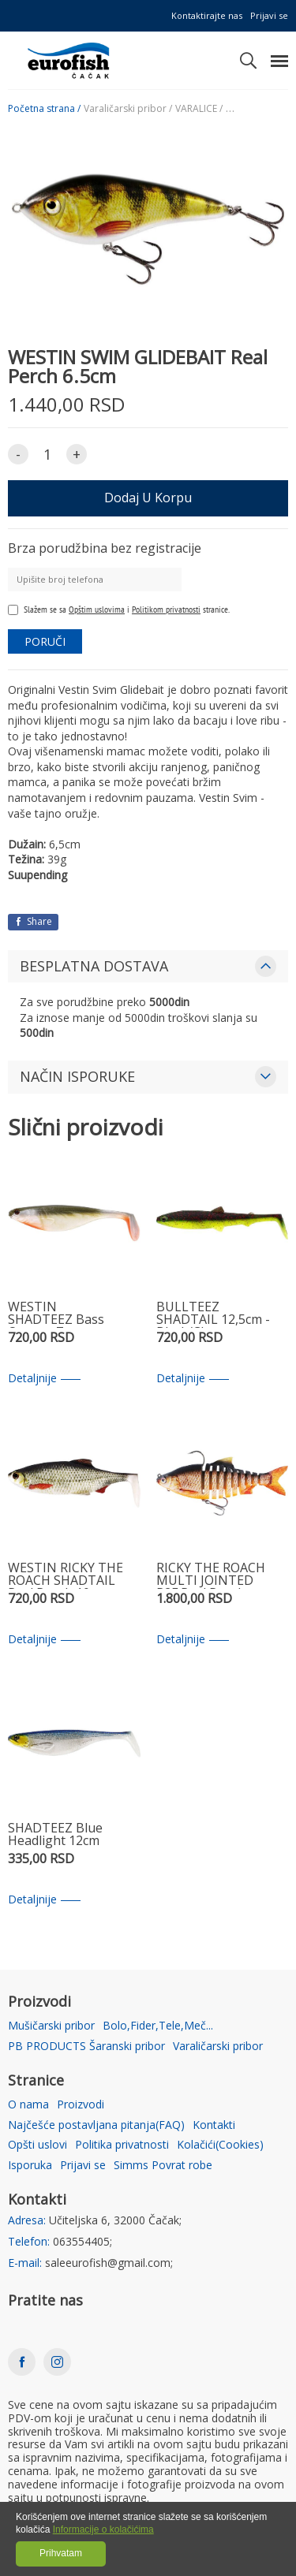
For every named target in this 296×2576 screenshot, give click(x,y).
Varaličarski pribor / (128, 108)
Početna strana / (44, 108)
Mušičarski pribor (51, 2026)
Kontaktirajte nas (206, 15)
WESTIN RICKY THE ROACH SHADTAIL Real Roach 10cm (65, 1575)
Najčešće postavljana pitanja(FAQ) (96, 2125)
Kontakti (214, 2125)
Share (33, 921)
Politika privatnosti (122, 2145)
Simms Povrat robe (163, 2165)
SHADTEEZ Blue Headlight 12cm (55, 1835)
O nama (28, 2105)
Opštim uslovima (97, 609)
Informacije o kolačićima (103, 2529)
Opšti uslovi (37, 2145)
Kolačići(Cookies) (220, 2145)
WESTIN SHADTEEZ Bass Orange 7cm (56, 1314)
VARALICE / (199, 108)
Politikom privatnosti (166, 609)
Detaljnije (44, 1378)
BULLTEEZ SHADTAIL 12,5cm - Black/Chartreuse (213, 1314)
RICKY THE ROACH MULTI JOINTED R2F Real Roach (210, 1575)
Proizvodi (80, 2105)
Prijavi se (269, 15)
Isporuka (30, 2165)
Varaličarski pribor (218, 2046)
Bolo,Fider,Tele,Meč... (158, 2026)
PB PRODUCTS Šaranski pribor (86, 2046)
